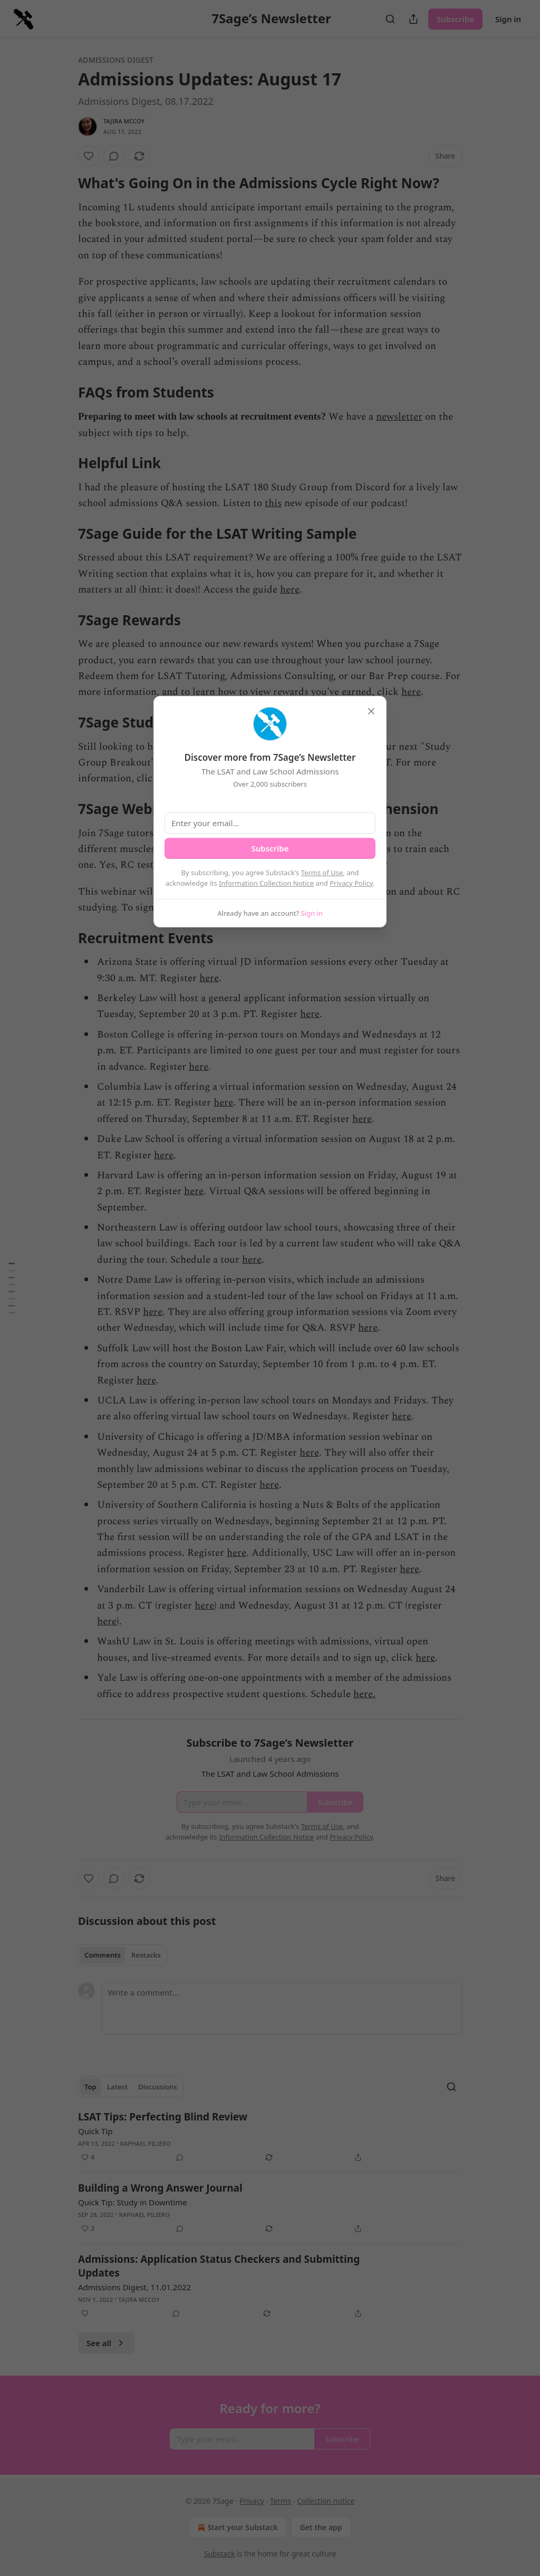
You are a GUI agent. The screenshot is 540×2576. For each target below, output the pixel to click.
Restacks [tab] (146, 1955)
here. (364, 1694)
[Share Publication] (413, 19)
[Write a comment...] (281, 2008)
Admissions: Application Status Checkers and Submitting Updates (219, 2266)
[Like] (88, 156)
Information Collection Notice (266, 883)
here (290, 589)
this (273, 503)
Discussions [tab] (157, 2086)
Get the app (321, 2527)
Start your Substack (236, 2527)
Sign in (508, 19)
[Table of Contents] (11, 1288)
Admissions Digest (115, 60)
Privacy (251, 2501)
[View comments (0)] (113, 156)
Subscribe (455, 19)
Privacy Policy (351, 883)
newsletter (399, 416)
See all (106, 2343)
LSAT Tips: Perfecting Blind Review (162, 2117)
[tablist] (122, 1954)
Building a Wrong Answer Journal (160, 2188)
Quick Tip (95, 2131)
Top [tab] (90, 2086)
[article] (270, 2137)
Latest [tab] (117, 2086)
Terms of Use (322, 872)
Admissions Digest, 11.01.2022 (134, 2287)
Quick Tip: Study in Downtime (132, 2202)
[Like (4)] (88, 2157)
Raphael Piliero (145, 2143)
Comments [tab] (102, 1955)
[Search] (390, 19)
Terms (280, 2501)
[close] (371, 711)
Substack (219, 2554)
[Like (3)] (88, 2228)
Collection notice (325, 2501)
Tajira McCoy (123, 121)
